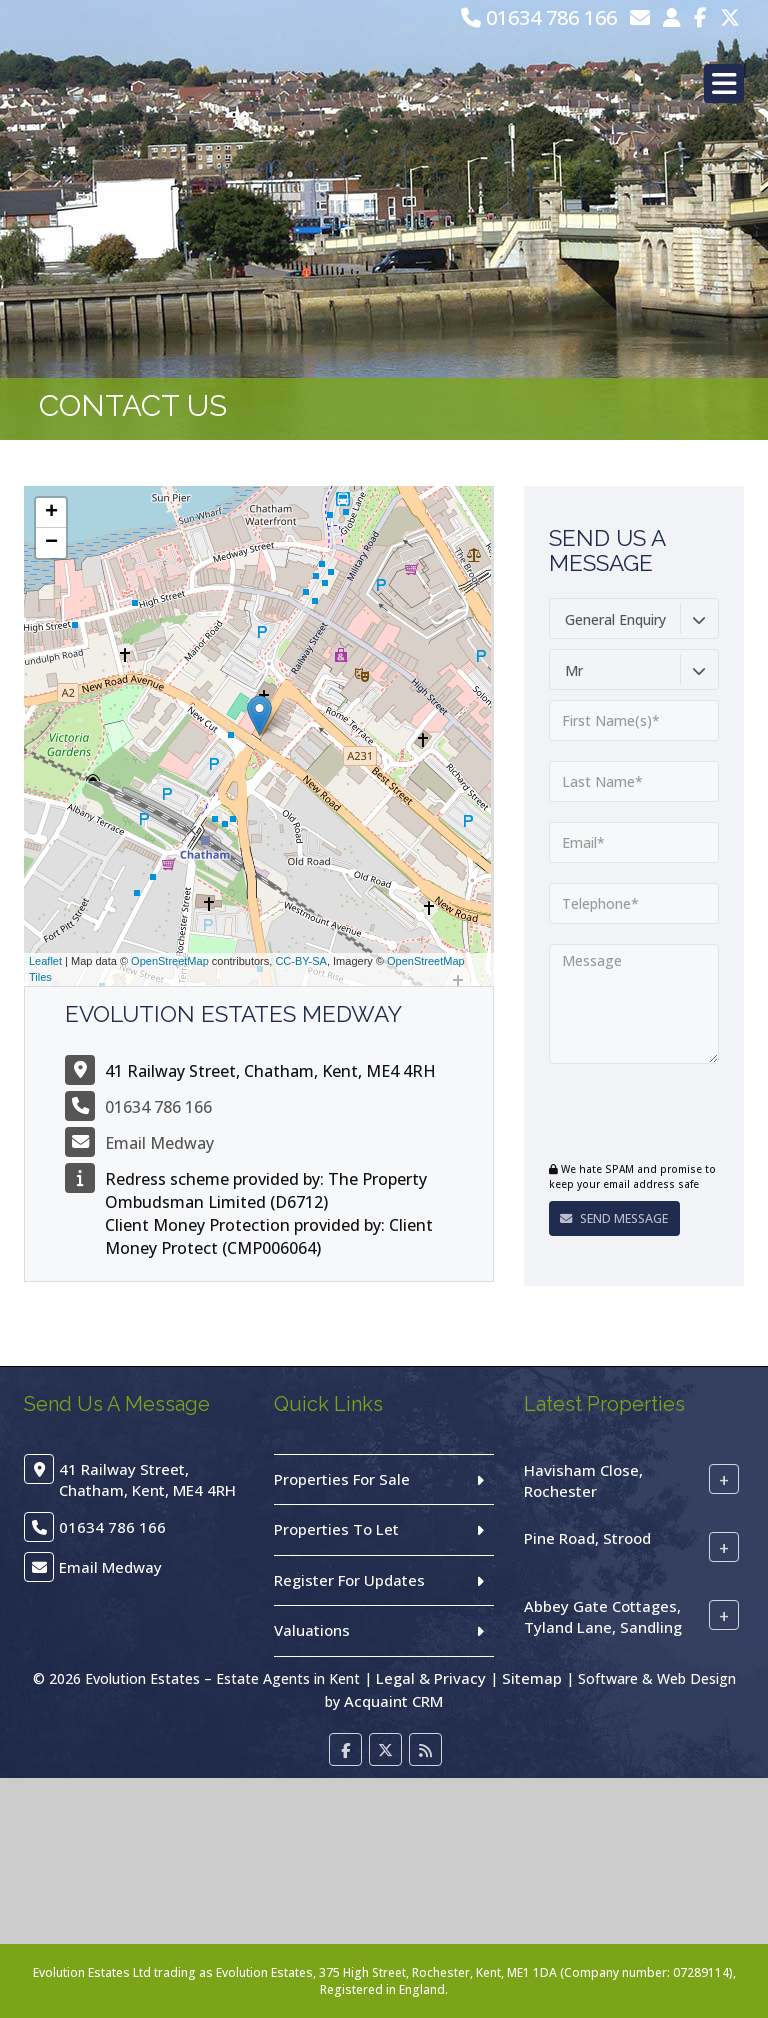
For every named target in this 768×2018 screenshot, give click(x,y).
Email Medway (159, 1143)
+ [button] (51, 513)
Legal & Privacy (431, 1678)
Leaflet (45, 961)
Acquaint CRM (393, 1701)
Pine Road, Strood (587, 1538)
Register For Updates (349, 1580)
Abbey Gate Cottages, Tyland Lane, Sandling (603, 1616)
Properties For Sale (342, 1479)
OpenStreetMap (170, 961)
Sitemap (532, 1678)
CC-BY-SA (301, 961)
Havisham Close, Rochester (583, 1480)
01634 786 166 (539, 17)
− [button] (51, 543)
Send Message (610, 1218)
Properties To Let (336, 1529)
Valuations (312, 1630)
